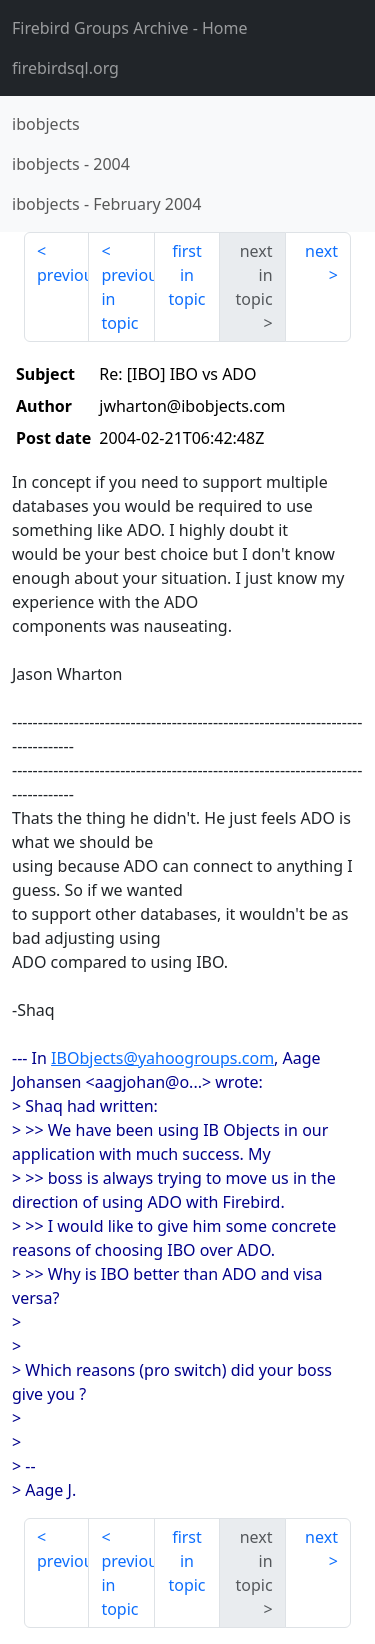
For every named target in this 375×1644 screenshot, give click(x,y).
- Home (130, 28)
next (321, 251)
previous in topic (127, 299)
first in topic (186, 275)
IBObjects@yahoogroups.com (162, 1058)
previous (63, 275)
